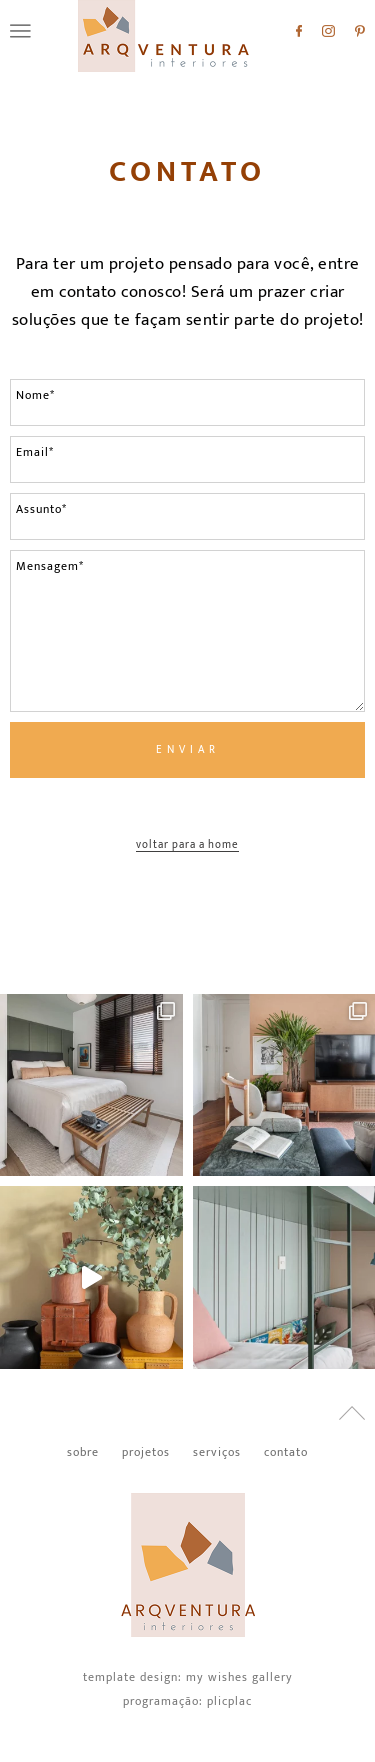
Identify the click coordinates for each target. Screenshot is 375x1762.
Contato (187, 172)
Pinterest (360, 31)
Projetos (146, 1452)
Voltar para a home (187, 846)
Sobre (83, 1452)
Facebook (299, 31)
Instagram (328, 31)
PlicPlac (229, 1701)
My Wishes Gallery (239, 1677)
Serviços (217, 1452)
